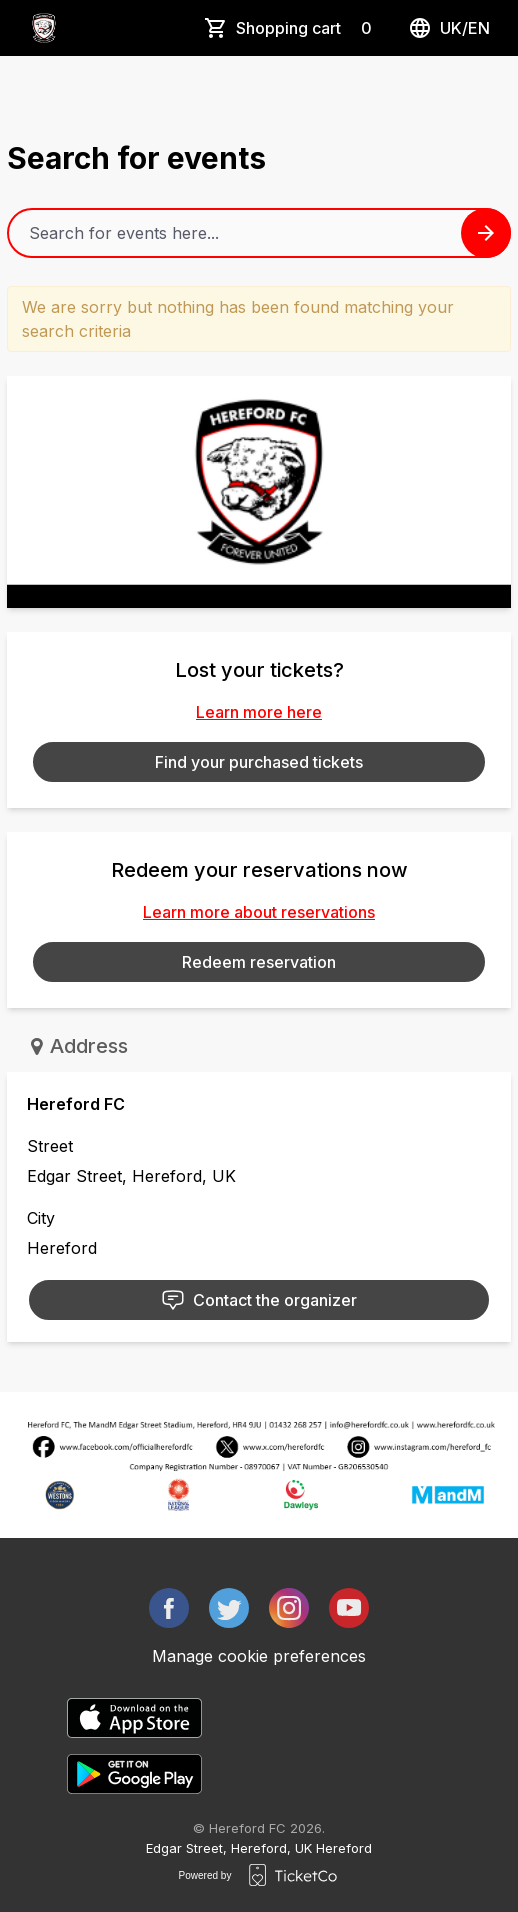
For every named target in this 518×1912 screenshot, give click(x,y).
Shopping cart (308, 28)
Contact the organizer (259, 1300)
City (41, 1218)
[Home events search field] (259, 233)
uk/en (449, 28)
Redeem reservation (259, 962)
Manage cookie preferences (259, 1656)
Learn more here (259, 712)
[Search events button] (486, 233)
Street (50, 1146)
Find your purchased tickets (259, 762)
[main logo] (44, 28)
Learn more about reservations (259, 912)
